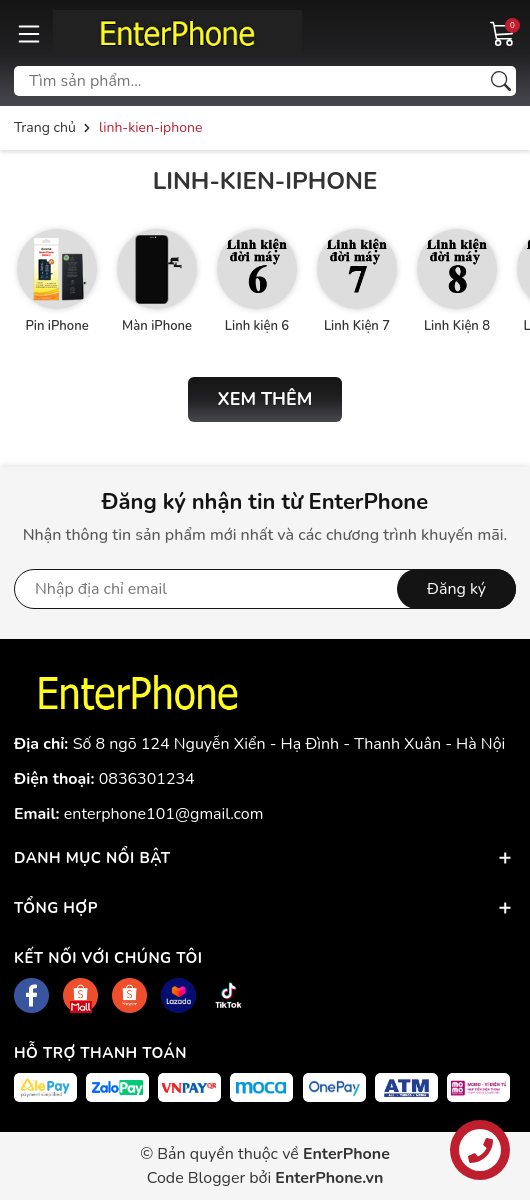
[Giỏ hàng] (503, 32)
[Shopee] (80, 995)
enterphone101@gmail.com (164, 814)
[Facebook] (31, 995)
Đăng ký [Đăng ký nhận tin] (456, 589)
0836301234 (147, 779)
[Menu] (29, 33)
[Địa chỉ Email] (265, 589)
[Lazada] (178, 995)
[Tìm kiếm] (501, 81)
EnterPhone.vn (329, 1178)
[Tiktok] (228, 995)
